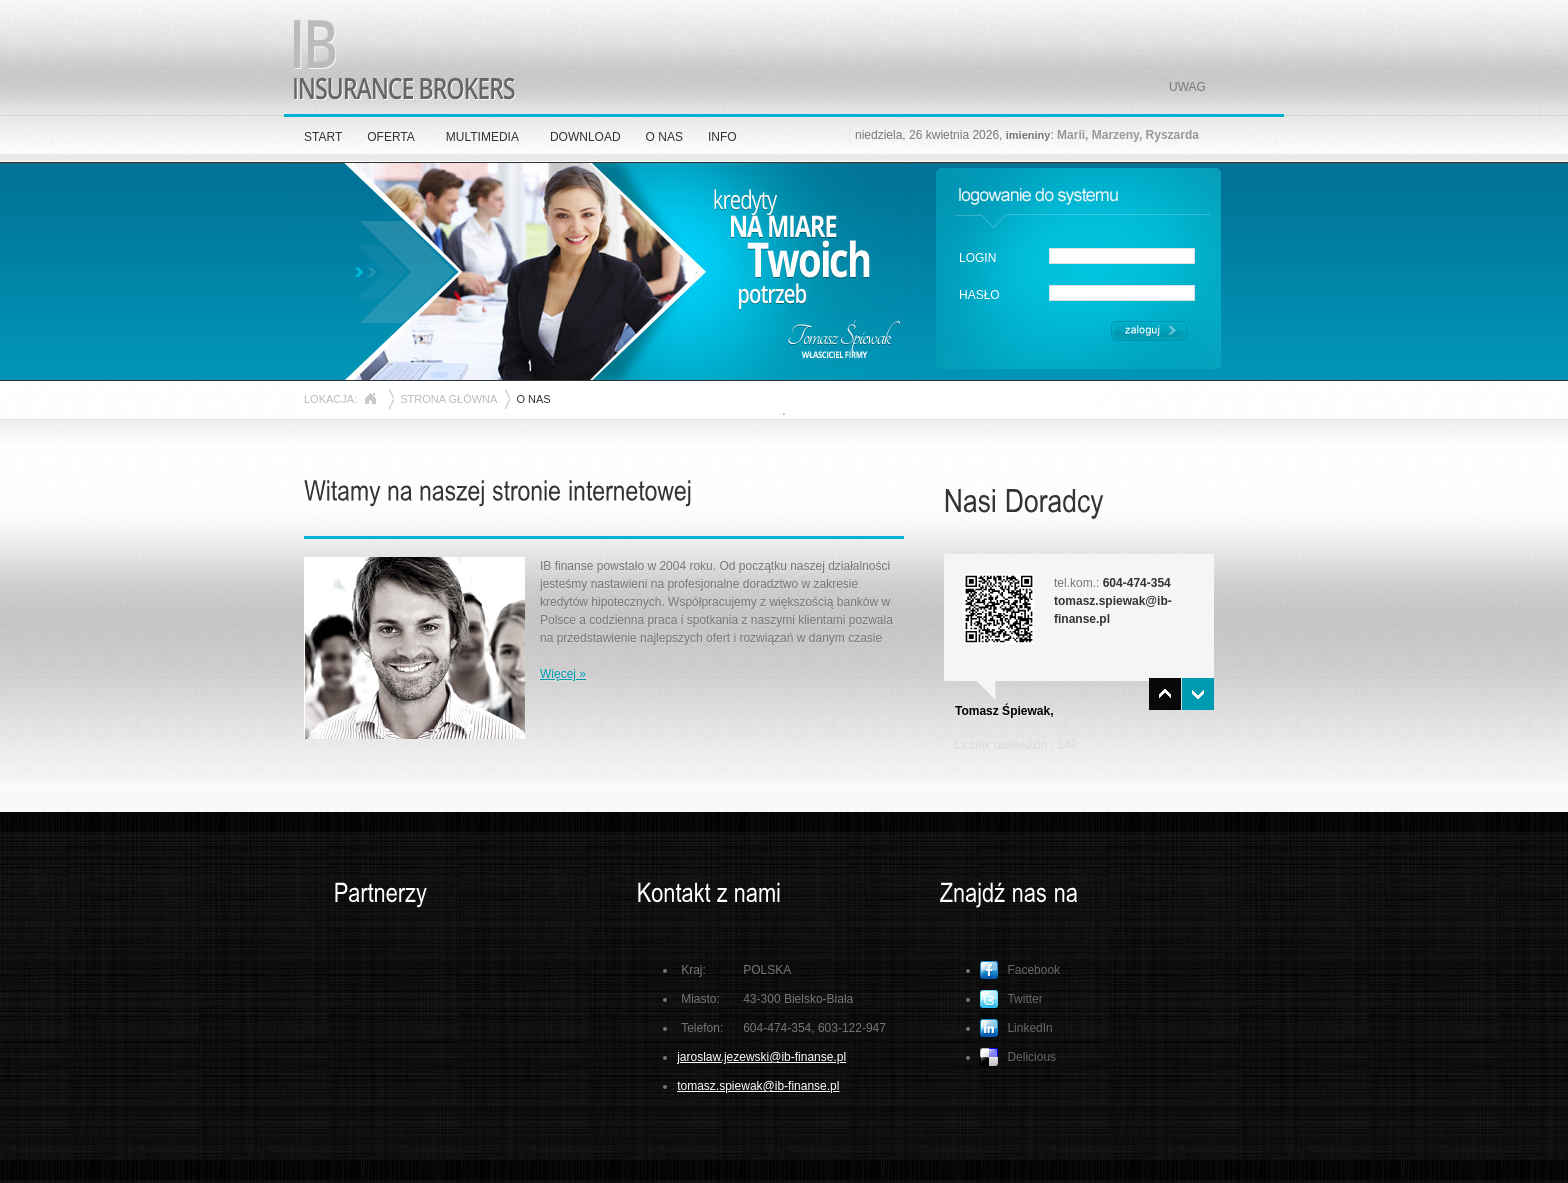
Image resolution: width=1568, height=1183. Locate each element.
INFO (722, 137)
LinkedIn (1016, 1028)
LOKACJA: (330, 399)
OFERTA (391, 137)
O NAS (664, 137)
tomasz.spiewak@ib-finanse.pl (758, 1086)
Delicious (1018, 1057)
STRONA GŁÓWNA (448, 399)
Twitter (1011, 999)
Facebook (1020, 970)
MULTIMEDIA (482, 137)
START (323, 137)
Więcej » (563, 674)
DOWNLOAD (585, 137)
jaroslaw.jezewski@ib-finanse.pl (761, 1057)
